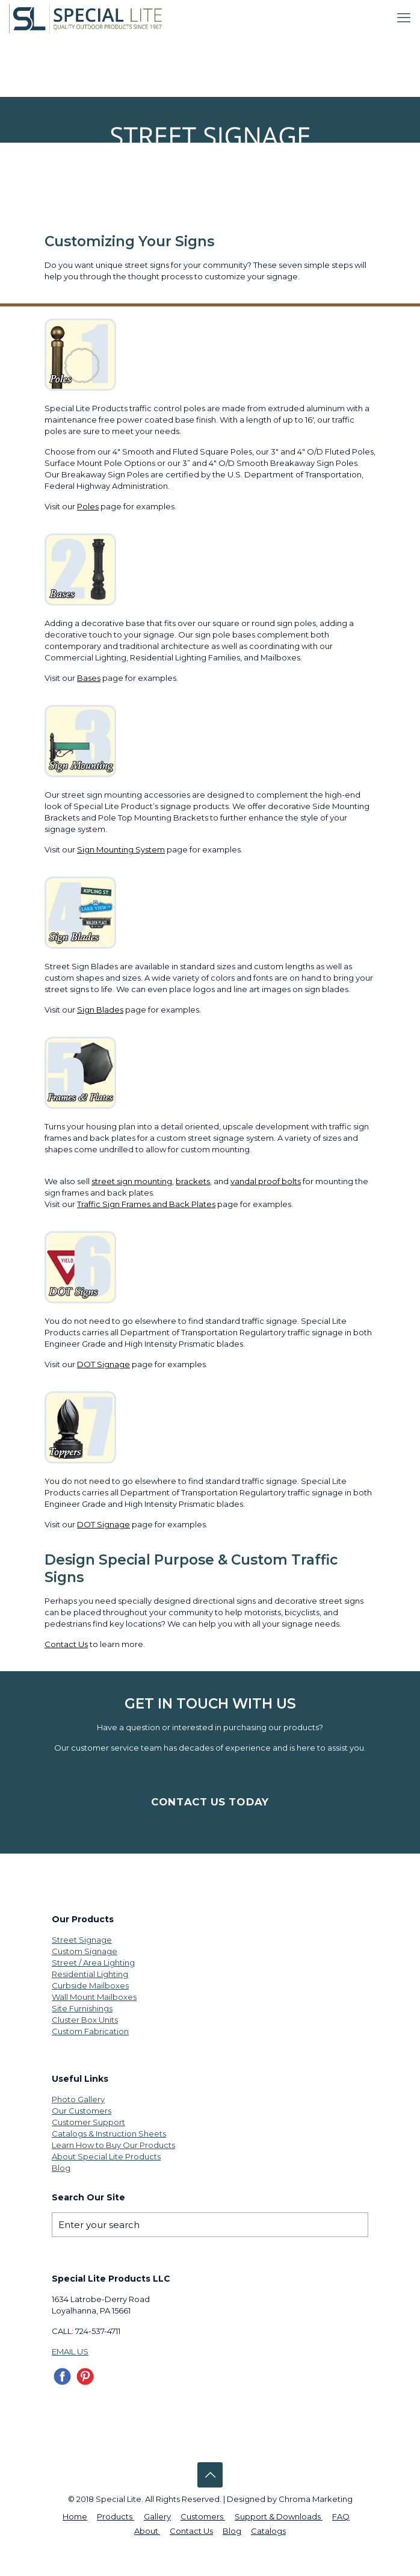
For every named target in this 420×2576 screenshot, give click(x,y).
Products (115, 2516)
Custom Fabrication (90, 2031)
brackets (193, 1181)
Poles (88, 506)
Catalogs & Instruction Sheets (109, 2133)
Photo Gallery (78, 2099)
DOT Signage (103, 1364)
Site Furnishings (82, 2008)
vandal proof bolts (265, 1181)
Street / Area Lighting (93, 1962)
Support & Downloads (279, 2516)
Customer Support (88, 2122)
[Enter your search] (210, 2224)
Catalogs (268, 2531)
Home (75, 2516)
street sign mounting (131, 1181)
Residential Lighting (90, 1974)
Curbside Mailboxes (90, 1985)
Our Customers (81, 2110)
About (147, 2531)
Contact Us (66, 1644)
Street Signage (82, 1939)
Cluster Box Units (85, 2020)
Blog (61, 2168)
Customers (203, 2516)
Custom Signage (84, 1951)
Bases (88, 678)
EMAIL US (70, 2351)
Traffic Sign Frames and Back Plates (146, 1204)
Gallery (157, 2516)
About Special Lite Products (106, 2156)
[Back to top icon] (210, 2475)
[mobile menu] (404, 18)
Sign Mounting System (121, 849)
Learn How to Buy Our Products (113, 2145)
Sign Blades (100, 1009)
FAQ (341, 2516)
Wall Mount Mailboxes (94, 1997)
